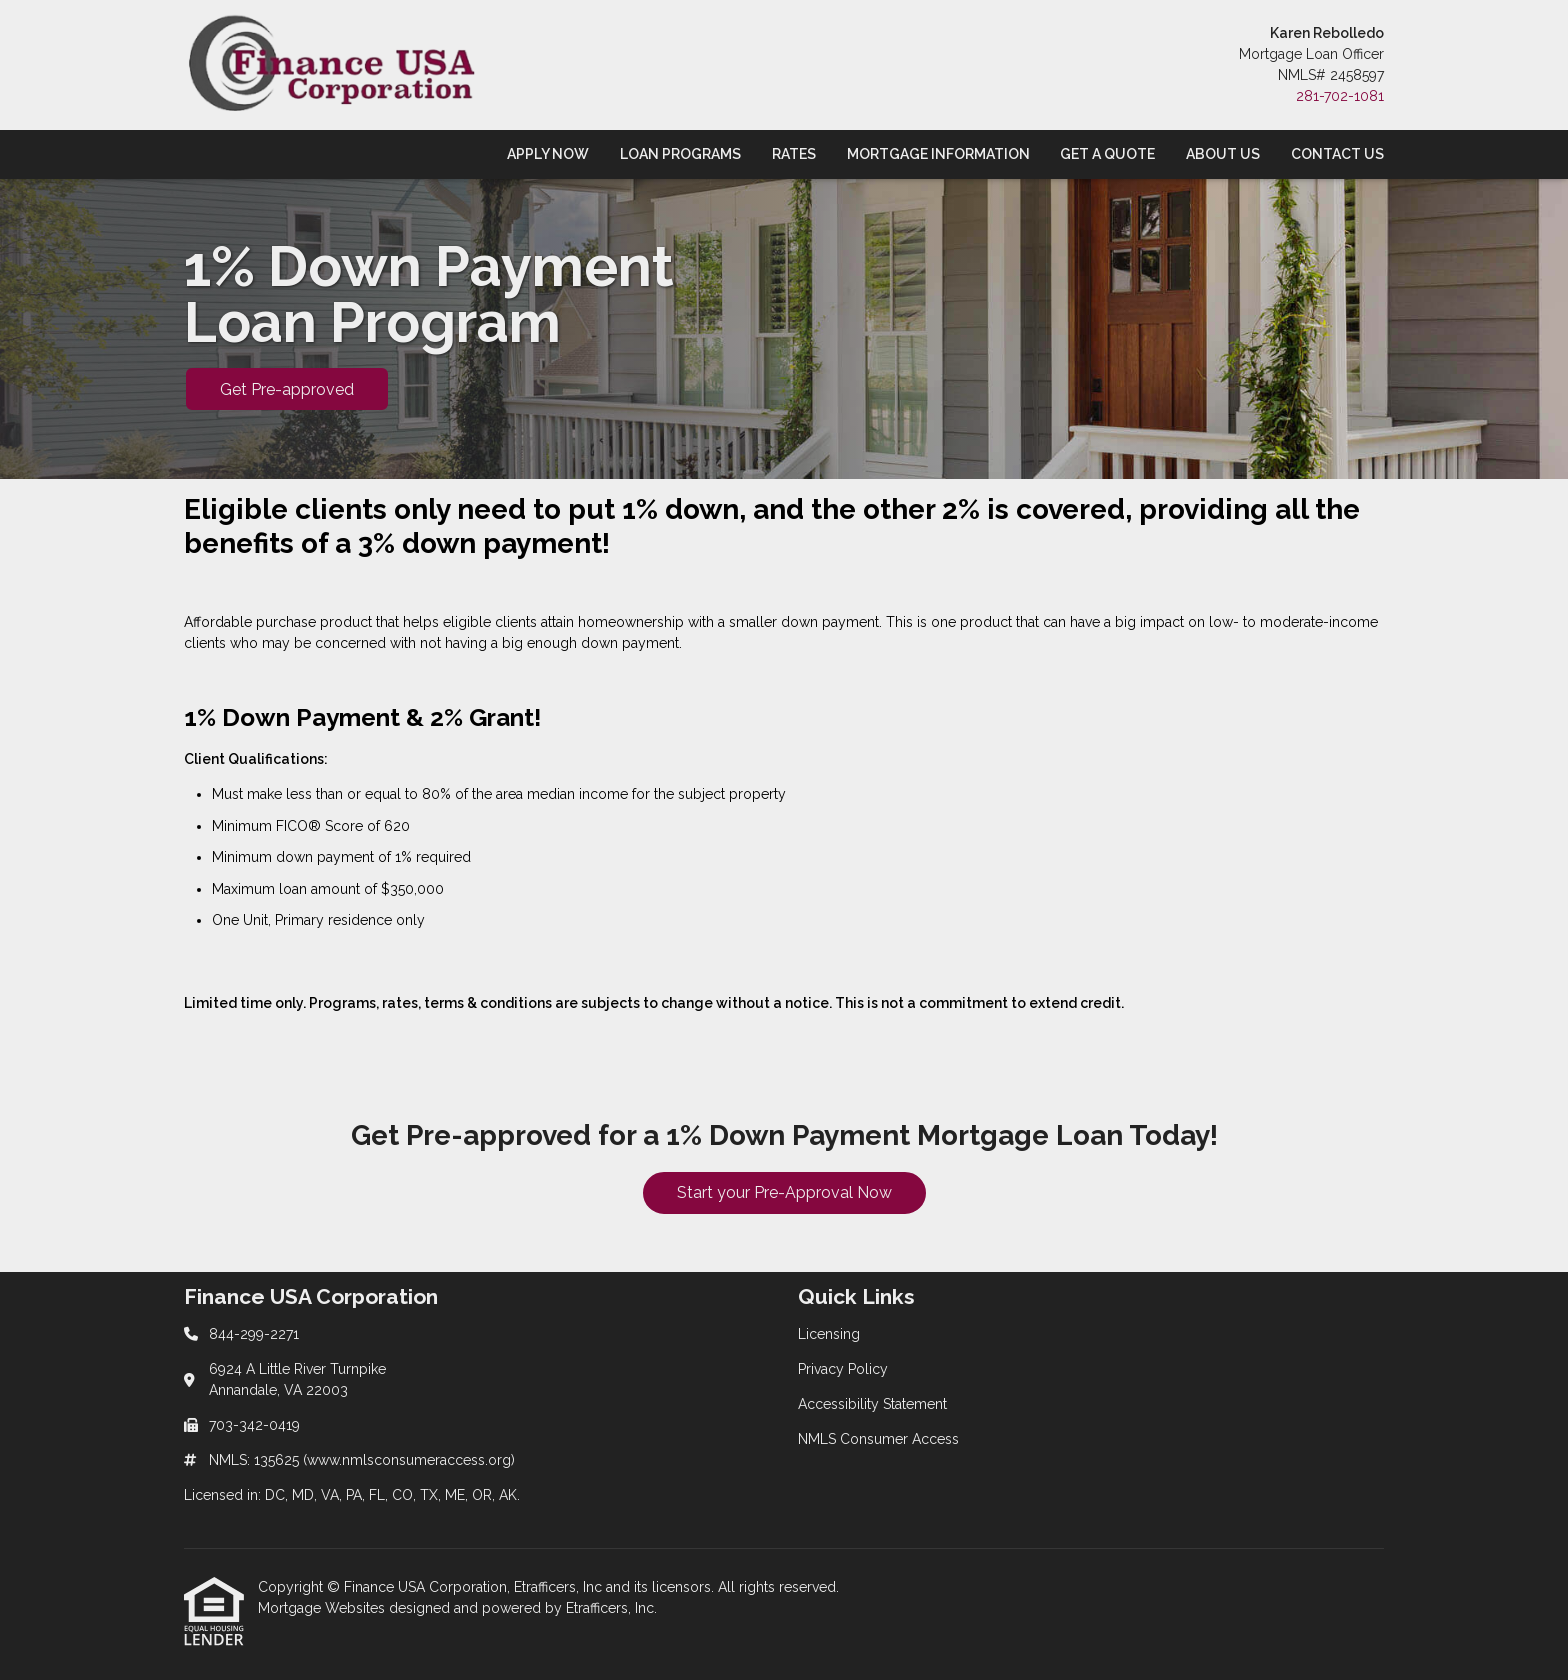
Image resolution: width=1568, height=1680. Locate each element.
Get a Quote (1107, 154)
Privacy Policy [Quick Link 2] (843, 1369)
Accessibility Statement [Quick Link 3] (872, 1404)
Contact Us (1337, 154)
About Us (1223, 154)
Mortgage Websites (323, 1608)
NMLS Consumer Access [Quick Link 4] (878, 1439)
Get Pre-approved (287, 389)
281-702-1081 (1340, 96)
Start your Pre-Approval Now (784, 1192)
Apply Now (548, 154)
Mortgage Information (938, 154)
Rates (794, 154)
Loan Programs (680, 154)
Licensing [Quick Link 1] (829, 1334)
